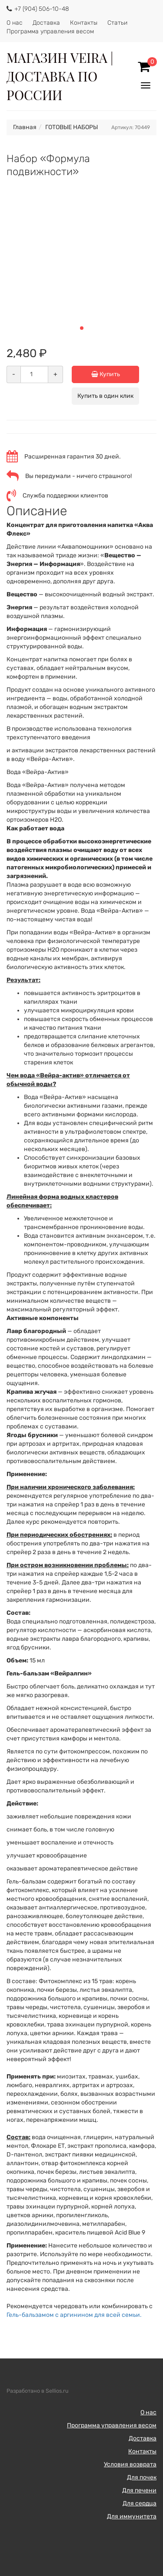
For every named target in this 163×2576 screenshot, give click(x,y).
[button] (81, 328)
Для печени (139, 2490)
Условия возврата (130, 2464)
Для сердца (139, 2503)
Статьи (117, 22)
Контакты (83, 22)
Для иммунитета (131, 2516)
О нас (15, 22)
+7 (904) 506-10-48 (41, 9)
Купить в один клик (105, 396)
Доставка (46, 22)
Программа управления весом (50, 31)
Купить (115, 374)
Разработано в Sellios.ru (38, 2390)
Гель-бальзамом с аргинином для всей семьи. (74, 2315)
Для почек (141, 2477)
